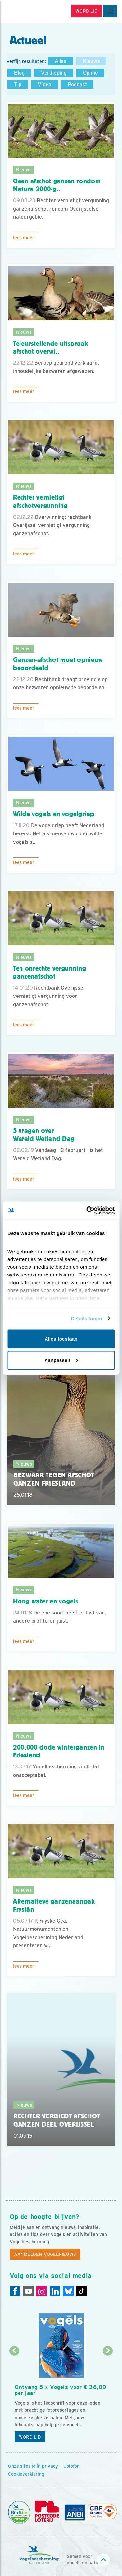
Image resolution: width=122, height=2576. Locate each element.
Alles (60, 61)
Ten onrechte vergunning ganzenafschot (49, 972)
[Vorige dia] (14, 2399)
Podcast (77, 84)
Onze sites (19, 2466)
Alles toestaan (61, 1339)
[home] (32, 11)
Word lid (30, 2437)
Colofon (71, 2466)
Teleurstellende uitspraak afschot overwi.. (50, 348)
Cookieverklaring (26, 2474)
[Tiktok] (81, 2291)
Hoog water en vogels (45, 1601)
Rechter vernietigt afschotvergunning (40, 501)
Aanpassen (61, 1360)
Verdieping (54, 73)
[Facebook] (15, 2291)
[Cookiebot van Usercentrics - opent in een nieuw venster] (87, 1210)
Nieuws (91, 61)
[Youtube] (28, 2291)
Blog (19, 73)
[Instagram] (41, 2291)
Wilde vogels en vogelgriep (53, 814)
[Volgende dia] (107, 2399)
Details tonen (86, 1318)
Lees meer (23, 237)
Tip (17, 84)
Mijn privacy (45, 2466)
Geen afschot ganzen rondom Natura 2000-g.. (57, 185)
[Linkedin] (55, 2291)
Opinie (90, 73)
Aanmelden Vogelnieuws (45, 2254)
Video (44, 84)
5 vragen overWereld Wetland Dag (44, 1135)
